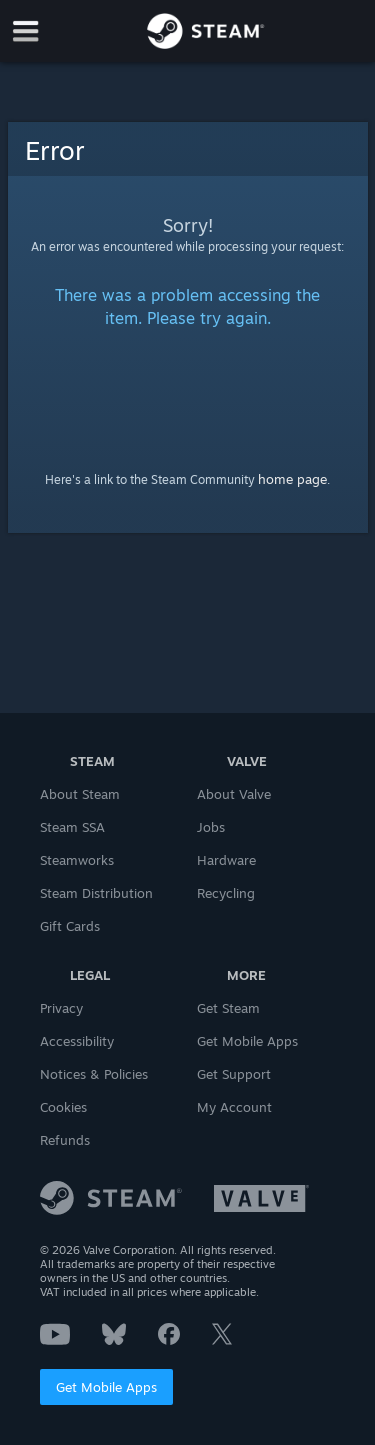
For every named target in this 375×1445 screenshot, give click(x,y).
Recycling (226, 893)
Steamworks (77, 860)
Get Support (234, 1074)
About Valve (234, 794)
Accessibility (77, 1041)
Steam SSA (72, 827)
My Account (234, 1107)
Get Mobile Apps (106, 1387)
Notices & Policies (94, 1074)
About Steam (80, 794)
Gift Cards (70, 926)
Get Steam (228, 1008)
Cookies (63, 1107)
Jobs (211, 827)
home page (292, 479)
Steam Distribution (96, 893)
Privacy (61, 1008)
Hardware (226, 860)
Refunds (65, 1140)
